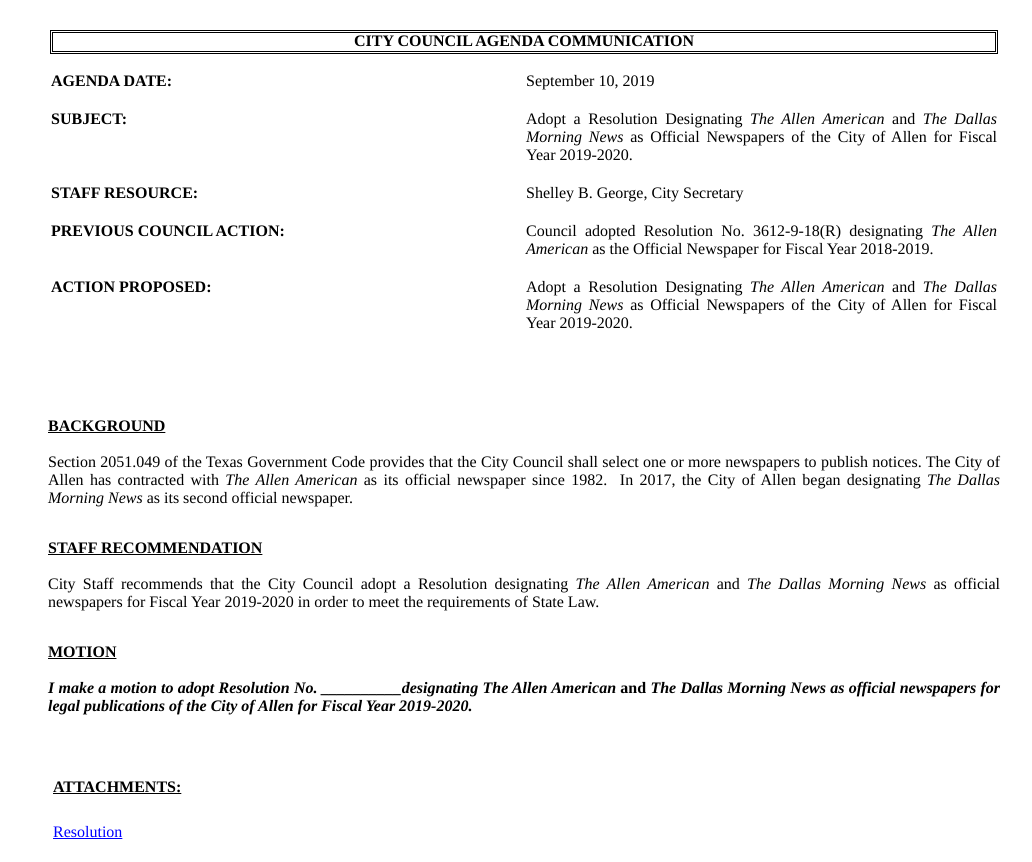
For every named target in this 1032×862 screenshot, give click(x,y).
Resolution (87, 832)
